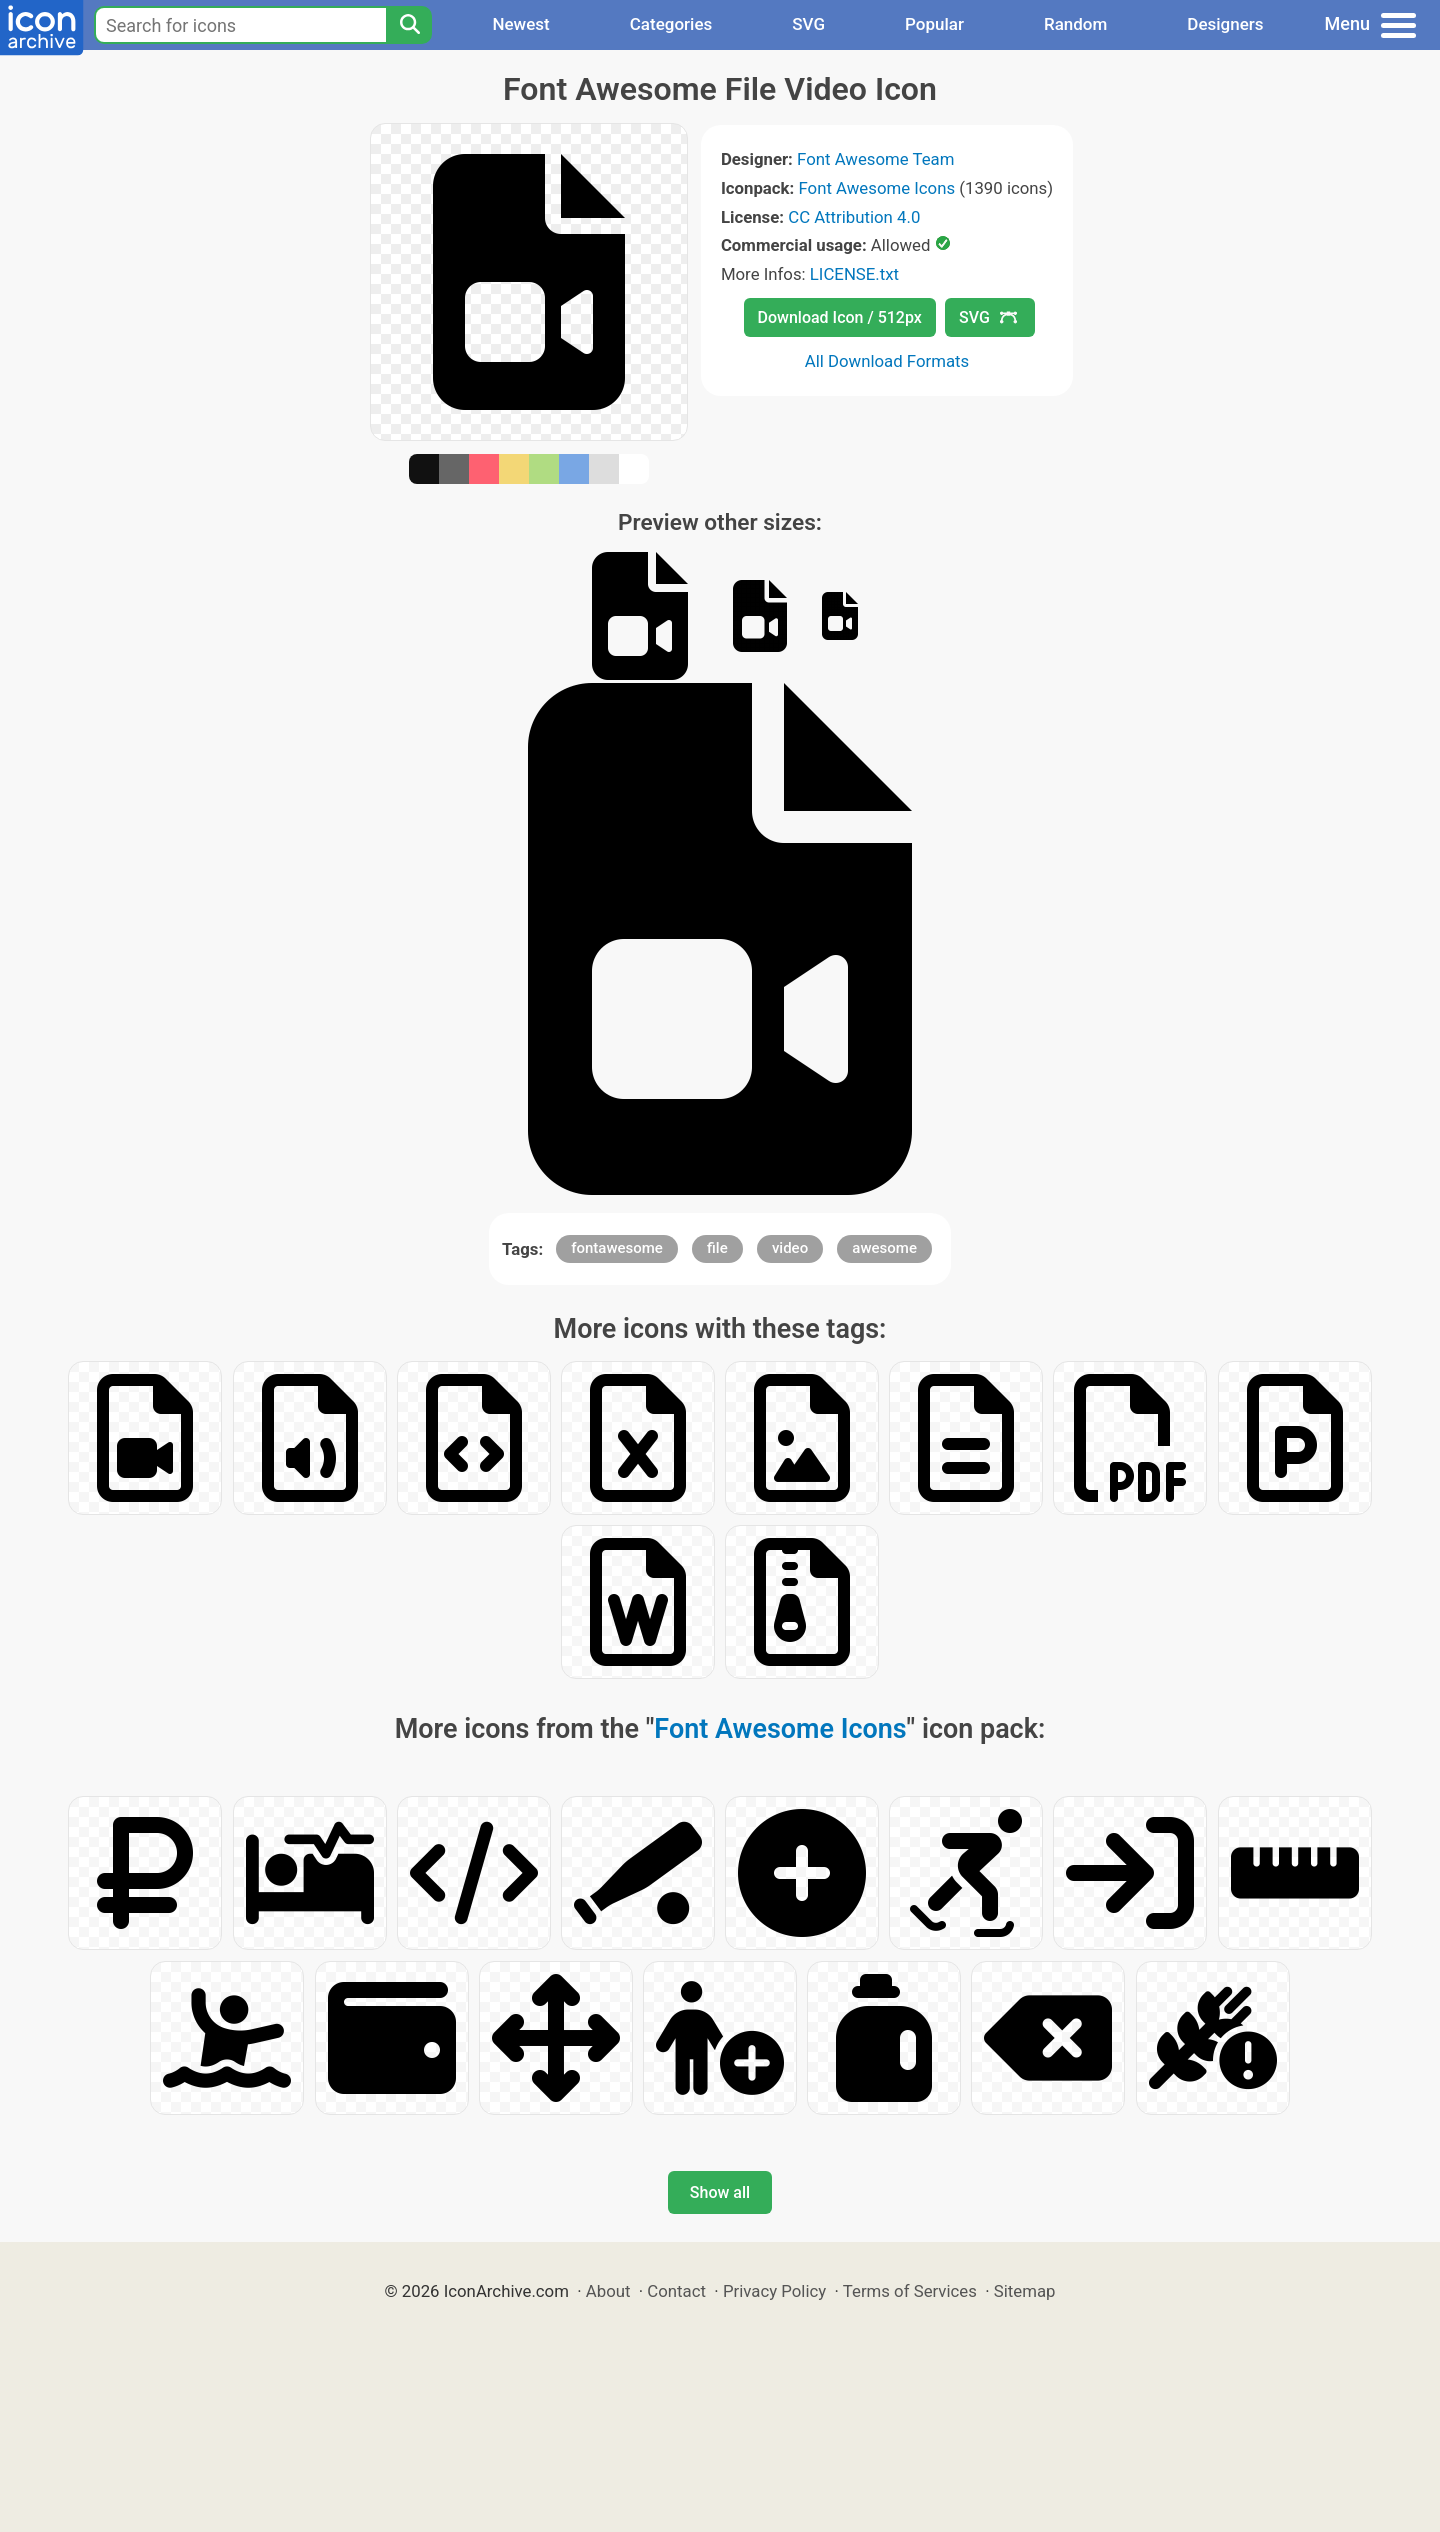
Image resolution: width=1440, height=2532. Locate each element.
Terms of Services (910, 2291)
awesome (884, 1248)
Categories (671, 24)
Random (1075, 24)
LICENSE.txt (854, 274)
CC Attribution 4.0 (854, 217)
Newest (520, 24)
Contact (676, 2291)
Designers (1225, 24)
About (608, 2291)
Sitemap (1025, 2291)
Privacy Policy (774, 2291)
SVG (808, 24)
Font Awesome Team (875, 159)
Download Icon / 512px (840, 317)
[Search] (409, 25)
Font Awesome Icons (876, 188)
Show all (720, 2192)
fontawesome (617, 1248)
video (790, 1248)
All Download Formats (887, 361)
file (717, 1248)
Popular (934, 24)
